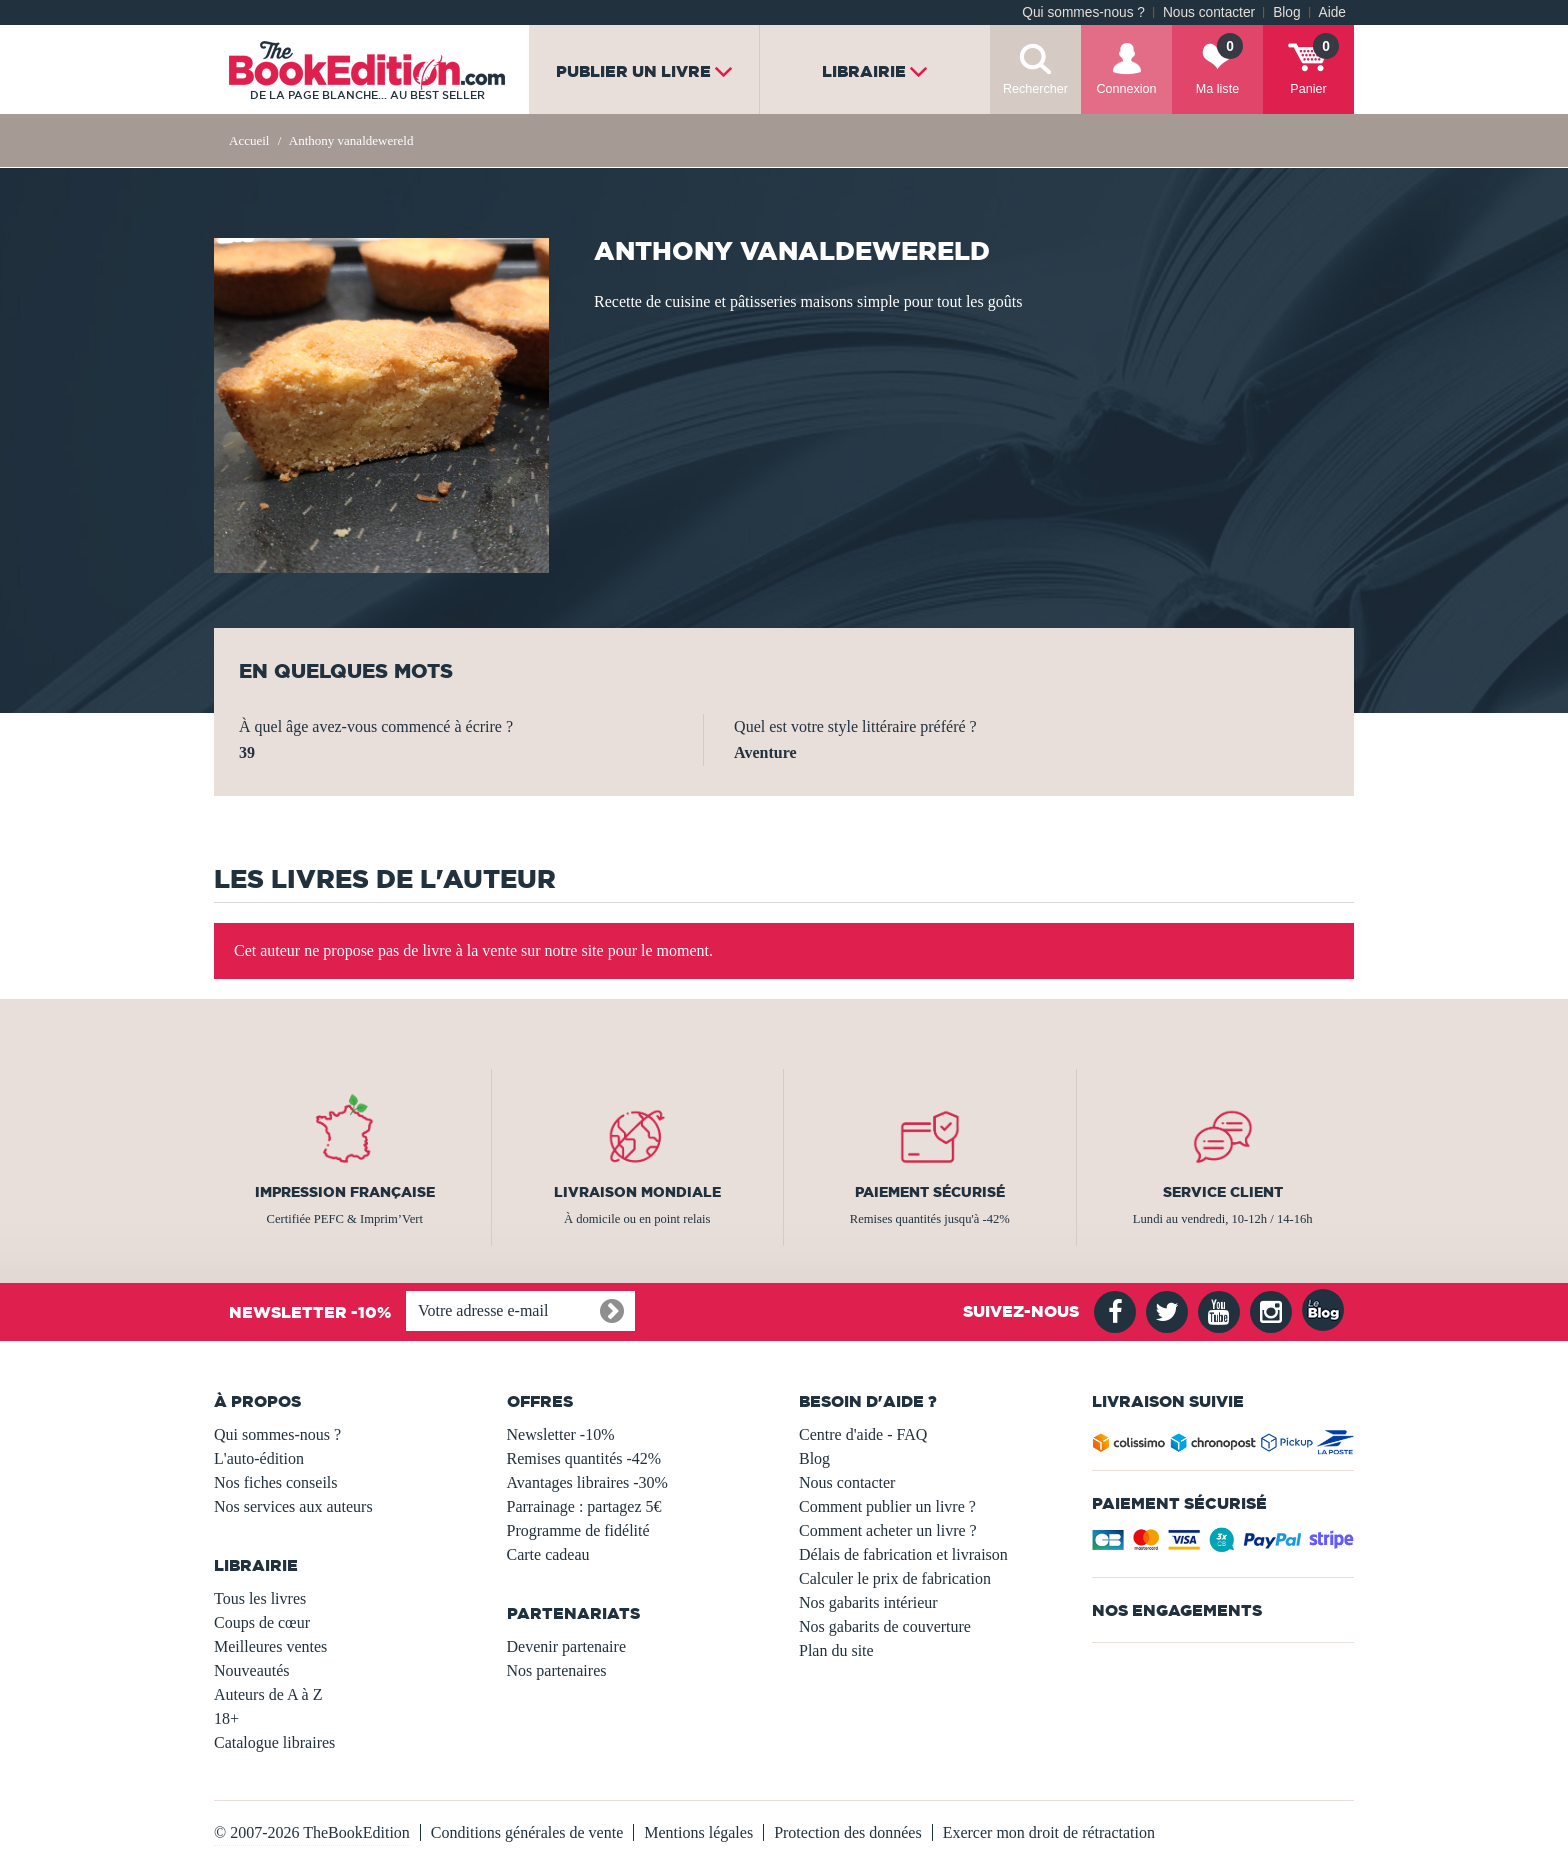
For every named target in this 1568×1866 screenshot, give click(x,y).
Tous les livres (260, 1598)
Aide (1332, 12)
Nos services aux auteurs (293, 1506)
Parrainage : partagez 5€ (584, 1506)
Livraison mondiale (637, 1192)
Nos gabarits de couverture (885, 1626)
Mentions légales (698, 1832)
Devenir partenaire (566, 1646)
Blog (1286, 12)
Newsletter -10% (561, 1434)
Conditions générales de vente (527, 1832)
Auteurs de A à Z (268, 1694)
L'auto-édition (259, 1458)
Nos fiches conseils (276, 1482)
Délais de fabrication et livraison (903, 1554)
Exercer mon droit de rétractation (1049, 1832)
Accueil (249, 140)
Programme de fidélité (578, 1530)
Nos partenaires (557, 1670)
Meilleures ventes (270, 1646)
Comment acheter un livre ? (888, 1530)
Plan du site (836, 1650)
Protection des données (848, 1832)
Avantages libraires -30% (587, 1482)
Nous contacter (1209, 12)
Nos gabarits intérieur (868, 1602)
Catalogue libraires (274, 1742)
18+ (226, 1718)
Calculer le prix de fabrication (895, 1578)
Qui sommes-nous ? (1083, 12)
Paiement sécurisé (930, 1192)
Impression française (345, 1192)
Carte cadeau (548, 1554)
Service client (1223, 1192)
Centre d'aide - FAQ (863, 1434)
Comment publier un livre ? (887, 1506)
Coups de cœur (262, 1622)
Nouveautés (252, 1670)
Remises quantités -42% (584, 1458)
